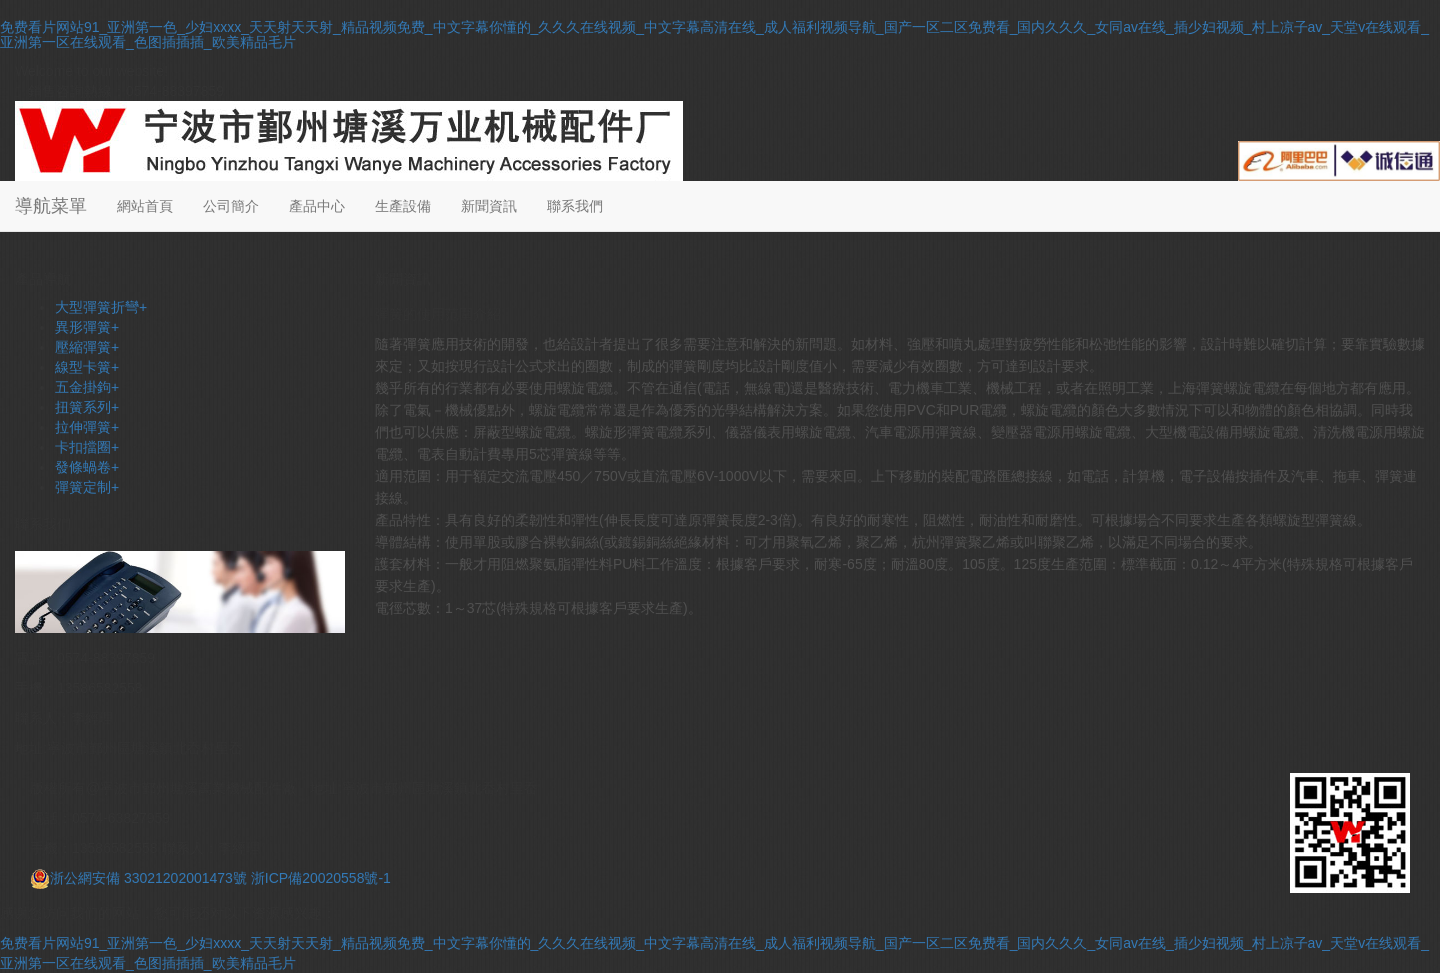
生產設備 (403, 206)
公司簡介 (231, 206)
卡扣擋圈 (87, 447)
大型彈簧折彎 (101, 307)
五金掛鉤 (87, 387)
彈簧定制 (87, 487)
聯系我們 (575, 206)
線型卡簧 (87, 367)
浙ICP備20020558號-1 (321, 878)
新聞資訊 (489, 206)
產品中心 (317, 206)
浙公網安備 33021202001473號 (138, 878)
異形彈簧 (87, 327)
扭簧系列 (87, 407)
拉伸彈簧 (87, 427)
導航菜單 (51, 206)
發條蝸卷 (87, 467)
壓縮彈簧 (87, 347)
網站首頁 (145, 206)
